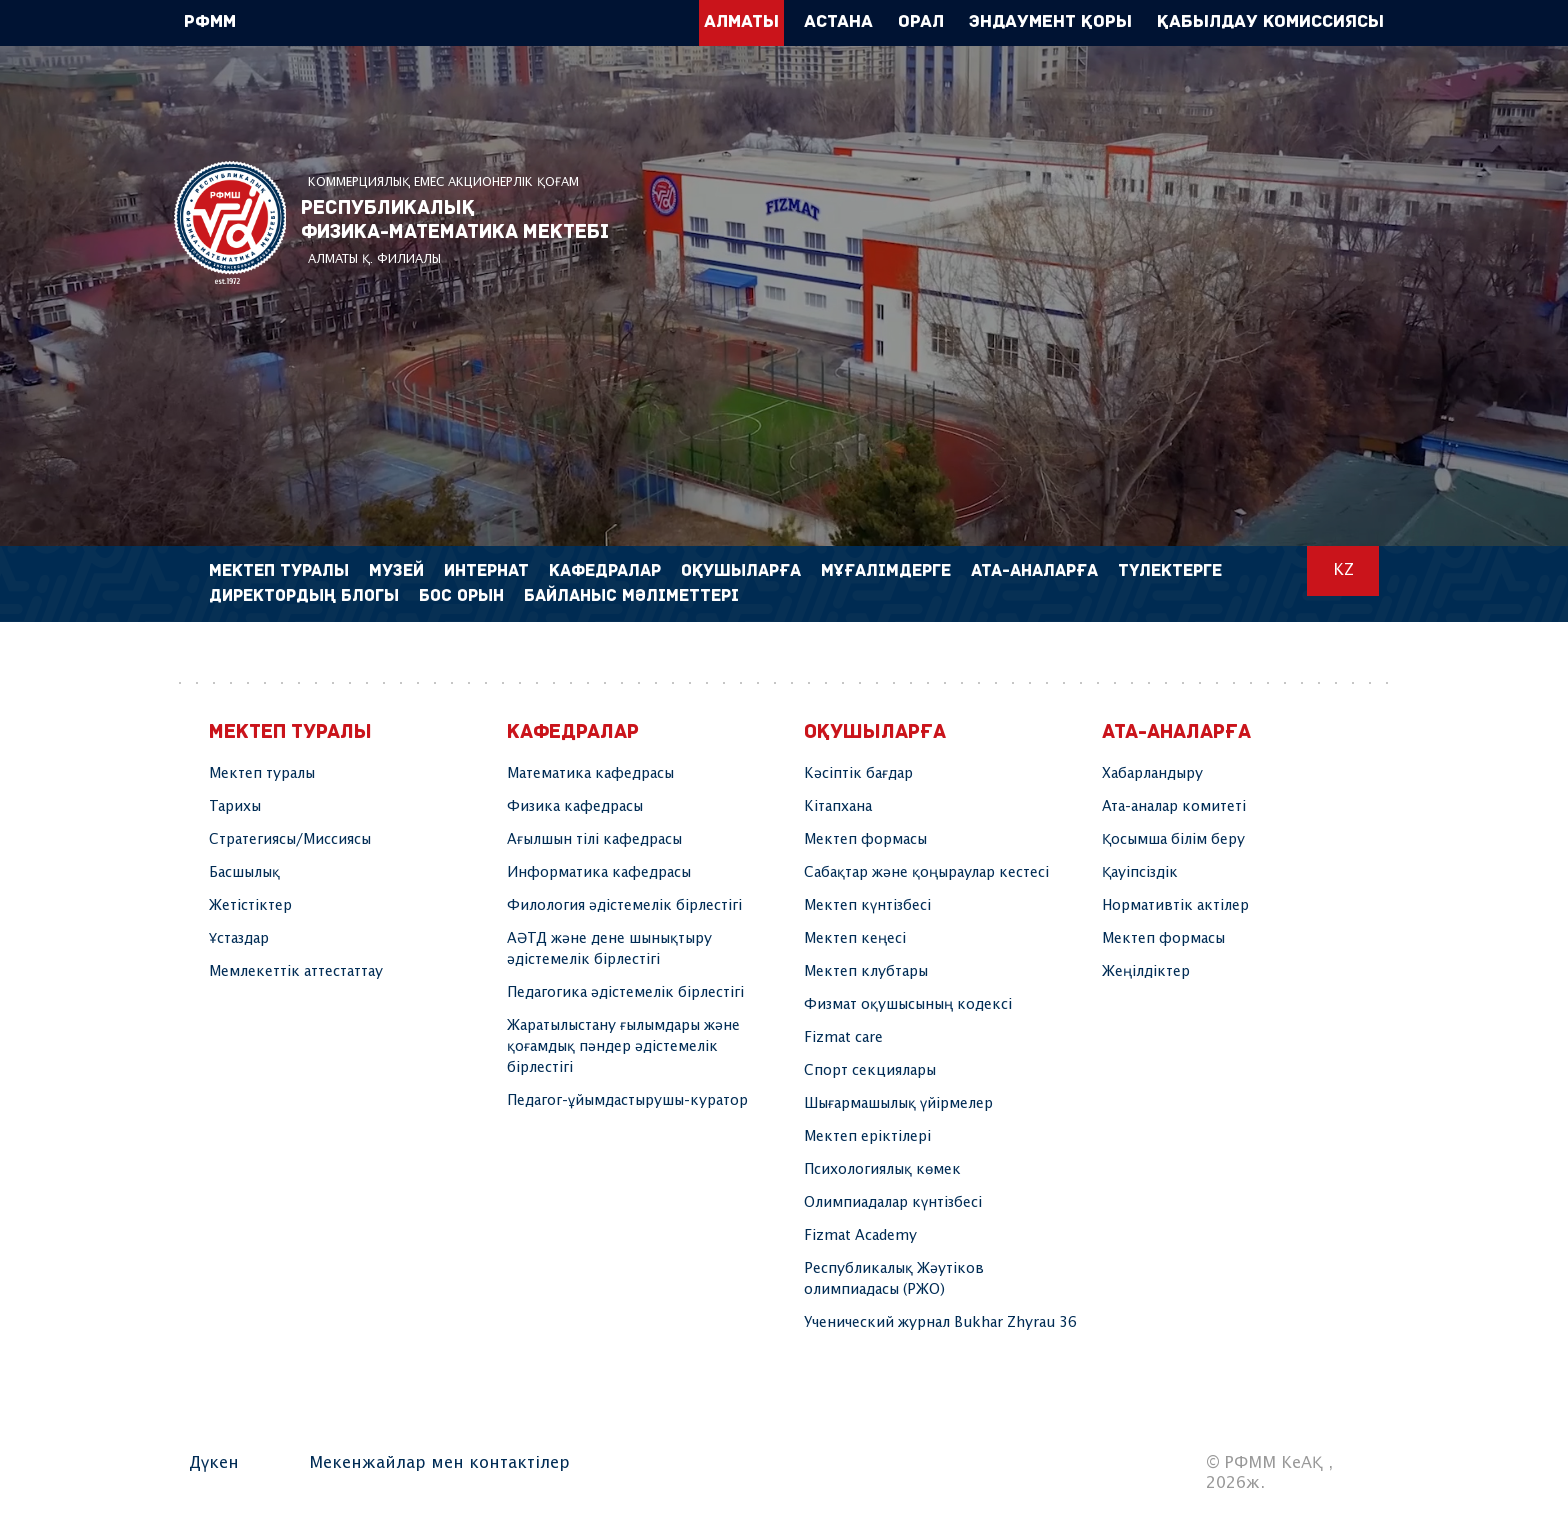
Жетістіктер (250, 906)
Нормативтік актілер (1175, 906)
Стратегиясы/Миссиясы (290, 840)
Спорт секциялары (870, 1071)
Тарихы (235, 807)
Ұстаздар (239, 939)
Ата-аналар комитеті (1174, 807)
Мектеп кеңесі (855, 939)
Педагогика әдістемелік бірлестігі (625, 993)
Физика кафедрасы (575, 807)
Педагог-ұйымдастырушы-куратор (627, 1101)
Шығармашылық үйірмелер (898, 1104)
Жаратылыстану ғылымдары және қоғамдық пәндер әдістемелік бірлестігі (623, 1047)
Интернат (486, 571)
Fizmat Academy (860, 1236)
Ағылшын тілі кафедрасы (594, 840)
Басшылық (244, 873)
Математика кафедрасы (590, 774)
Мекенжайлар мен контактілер (439, 1463)
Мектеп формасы (865, 840)
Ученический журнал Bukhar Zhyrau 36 (940, 1323)
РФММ (230, 222)
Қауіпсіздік (1140, 873)
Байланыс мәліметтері (631, 596)
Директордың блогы (304, 596)
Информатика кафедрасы (599, 873)
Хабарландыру (1152, 774)
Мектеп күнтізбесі (867, 906)
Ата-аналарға (1034, 571)
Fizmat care (843, 1038)
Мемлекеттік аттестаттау (296, 972)
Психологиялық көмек (882, 1170)
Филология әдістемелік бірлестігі (624, 906)
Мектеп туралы (262, 774)
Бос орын (461, 596)
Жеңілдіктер (1146, 972)
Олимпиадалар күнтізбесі (893, 1203)
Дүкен (214, 1463)
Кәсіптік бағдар (858, 774)
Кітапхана (838, 807)
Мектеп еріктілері (867, 1137)
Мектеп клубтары (866, 972)
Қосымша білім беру (1173, 840)
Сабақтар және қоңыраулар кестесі (926, 873)
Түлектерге (1170, 571)
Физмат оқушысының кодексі (908, 1005)
